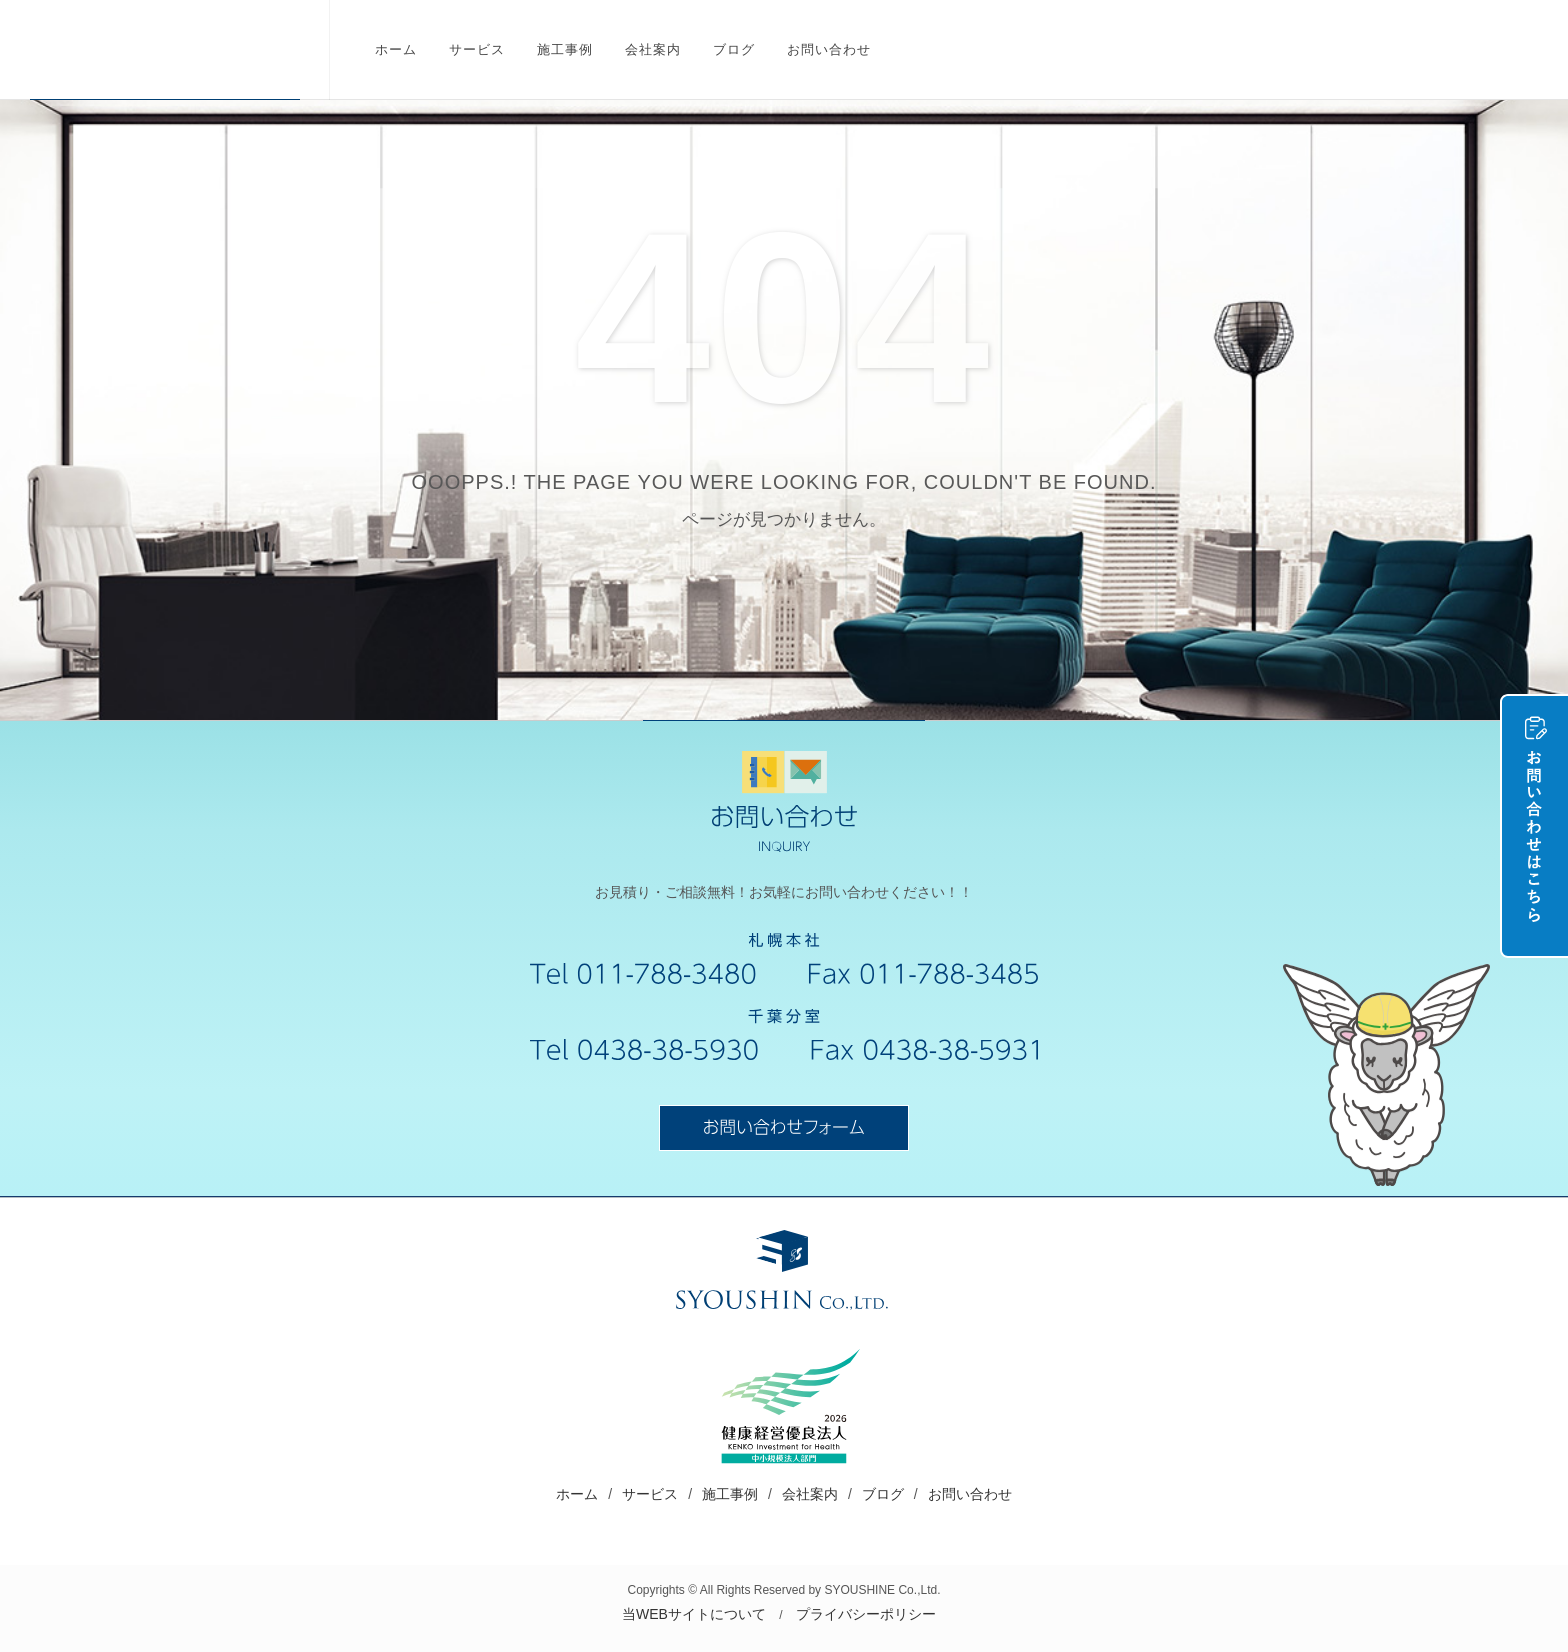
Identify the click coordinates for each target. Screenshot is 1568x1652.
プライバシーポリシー (866, 1614)
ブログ (883, 1494)
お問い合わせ (970, 1494)
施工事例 (730, 1494)
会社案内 (810, 1494)
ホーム (577, 1494)
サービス (650, 1494)
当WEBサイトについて (694, 1614)
